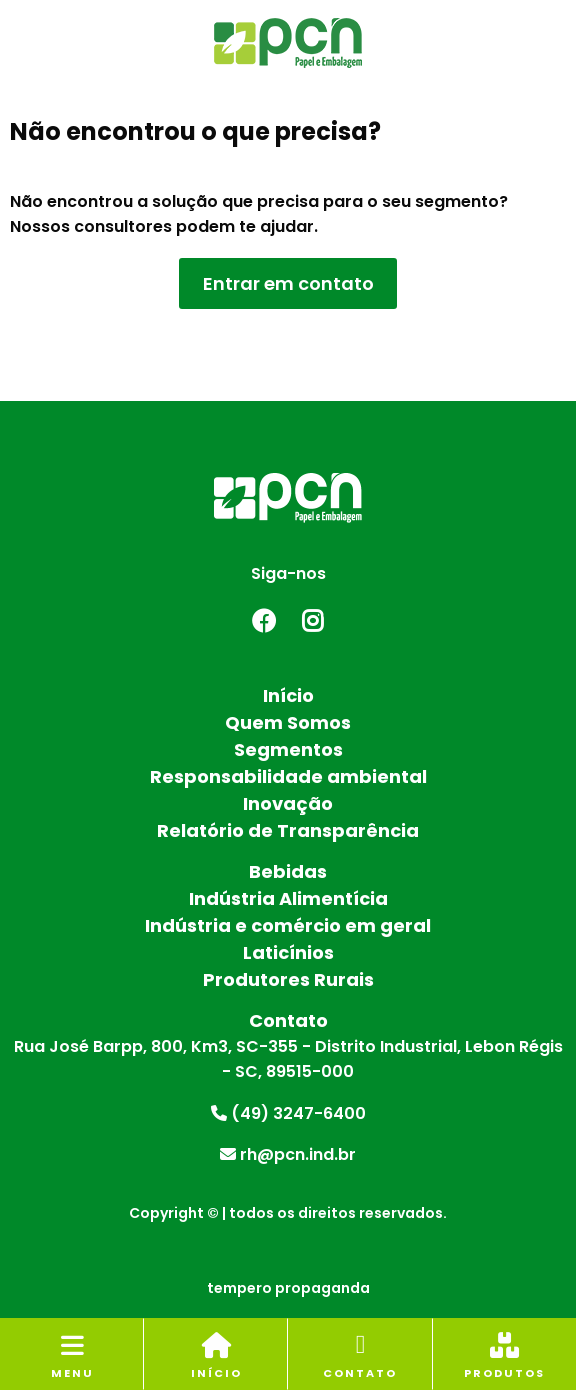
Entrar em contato (288, 283)
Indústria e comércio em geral (288, 925)
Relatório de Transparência (288, 830)
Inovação (288, 803)
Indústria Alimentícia (288, 898)
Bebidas (288, 871)
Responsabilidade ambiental (288, 776)
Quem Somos (288, 722)
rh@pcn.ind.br (288, 1154)
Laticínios (288, 952)
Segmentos (288, 749)
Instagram (313, 621)
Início (288, 695)
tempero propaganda (288, 1288)
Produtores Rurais (288, 979)
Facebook (263, 621)
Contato (288, 1020)
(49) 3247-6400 (288, 1113)
